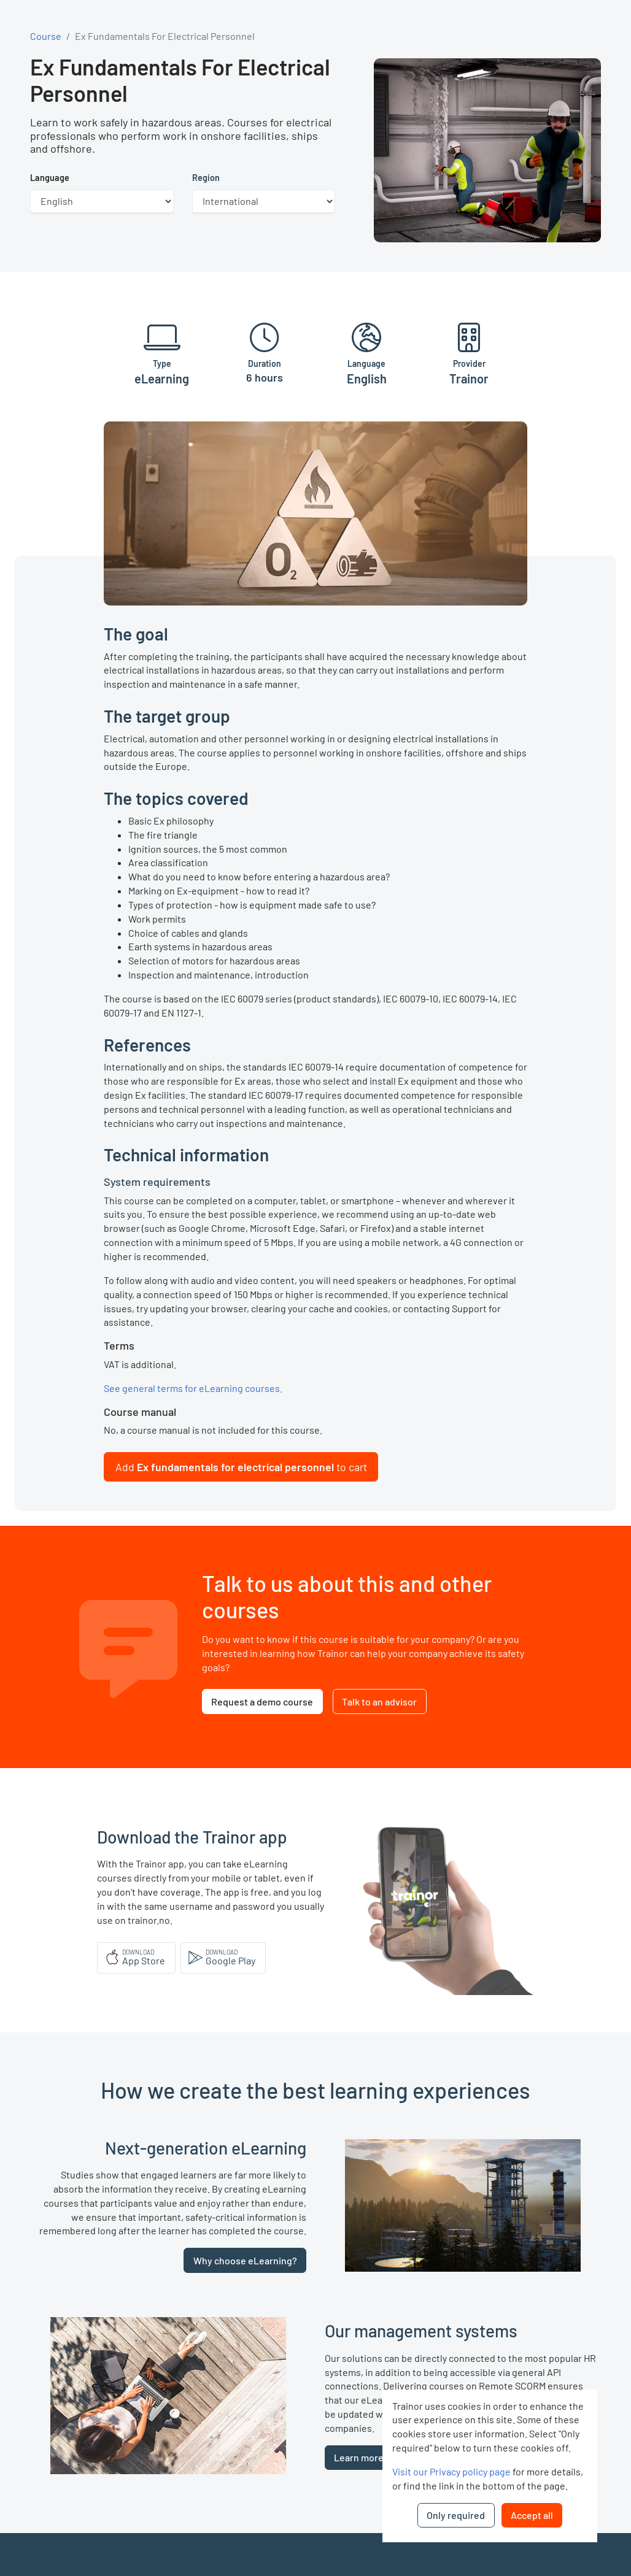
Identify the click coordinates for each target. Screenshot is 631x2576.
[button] (241, 1467)
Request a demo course (262, 1701)
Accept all (532, 2515)
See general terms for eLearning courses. (193, 1388)
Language (49, 177)
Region (206, 177)
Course (45, 36)
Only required (456, 2515)
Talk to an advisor (379, 1701)
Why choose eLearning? (245, 2260)
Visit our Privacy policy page (451, 2471)
